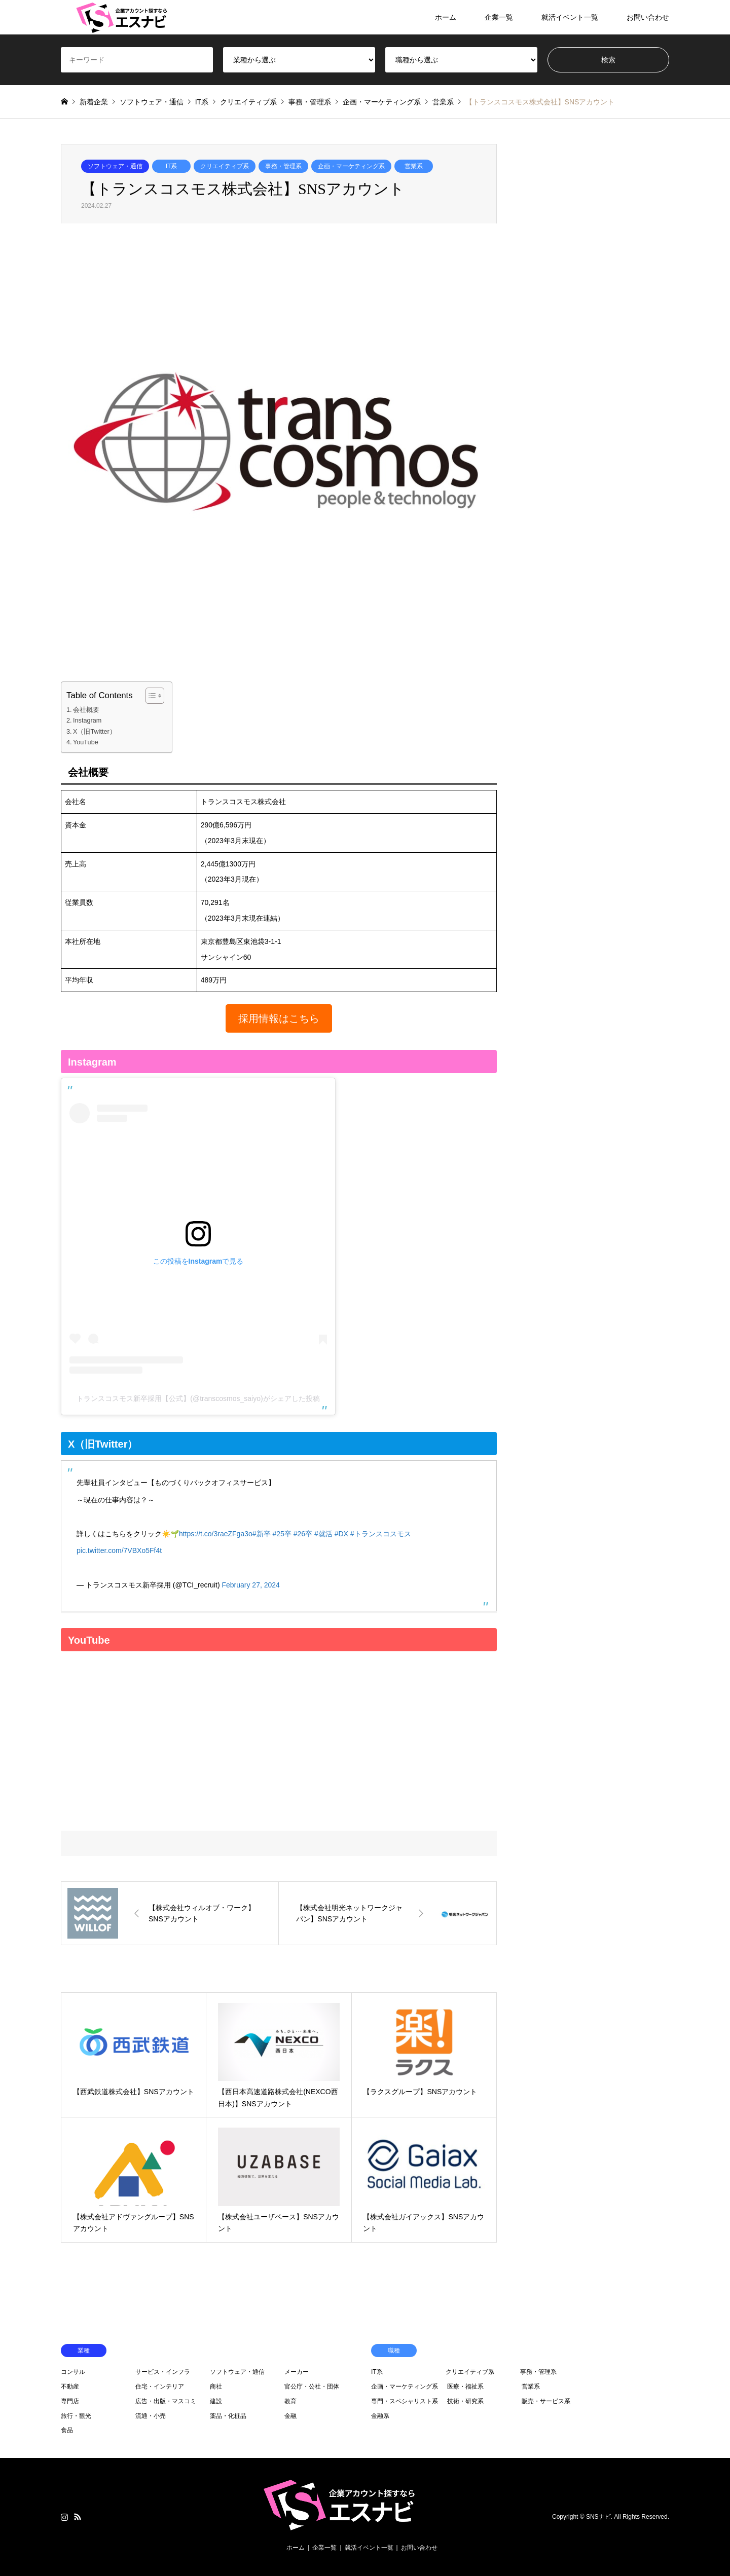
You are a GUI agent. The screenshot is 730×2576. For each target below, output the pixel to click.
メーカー (296, 2371)
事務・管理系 (283, 166)
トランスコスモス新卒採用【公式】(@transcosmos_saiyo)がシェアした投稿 (198, 1398)
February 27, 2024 (250, 1585)
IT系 (171, 166)
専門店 (70, 2401)
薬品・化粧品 (228, 2415)
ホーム (445, 17)
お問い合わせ (648, 17)
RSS (77, 2516)
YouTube (85, 742)
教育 (290, 2401)
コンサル (73, 2371)
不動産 (70, 2386)
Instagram (87, 720)
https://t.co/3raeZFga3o (215, 1534)
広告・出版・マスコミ (165, 2401)
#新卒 (261, 1534)
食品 (67, 2430)
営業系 (414, 166)
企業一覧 (499, 17)
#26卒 (303, 1534)
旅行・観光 (76, 2415)
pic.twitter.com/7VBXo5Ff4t (119, 1550)
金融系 (380, 2415)
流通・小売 (150, 2415)
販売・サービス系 (546, 2401)
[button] (279, 1018)
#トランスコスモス (380, 1534)
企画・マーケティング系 (351, 166)
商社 (216, 2386)
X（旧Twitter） (94, 731)
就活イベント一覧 (569, 17)
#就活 (323, 1534)
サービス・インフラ (162, 2371)
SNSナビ (598, 2516)
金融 (290, 2415)
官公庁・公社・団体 (311, 2386)
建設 (216, 2401)
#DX (341, 1534)
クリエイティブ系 (224, 166)
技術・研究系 (465, 2401)
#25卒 (281, 1534)
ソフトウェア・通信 (115, 166)
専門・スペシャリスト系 (404, 2401)
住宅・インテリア (159, 2386)
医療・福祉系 (465, 2386)
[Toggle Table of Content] (150, 695)
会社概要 (86, 709)
